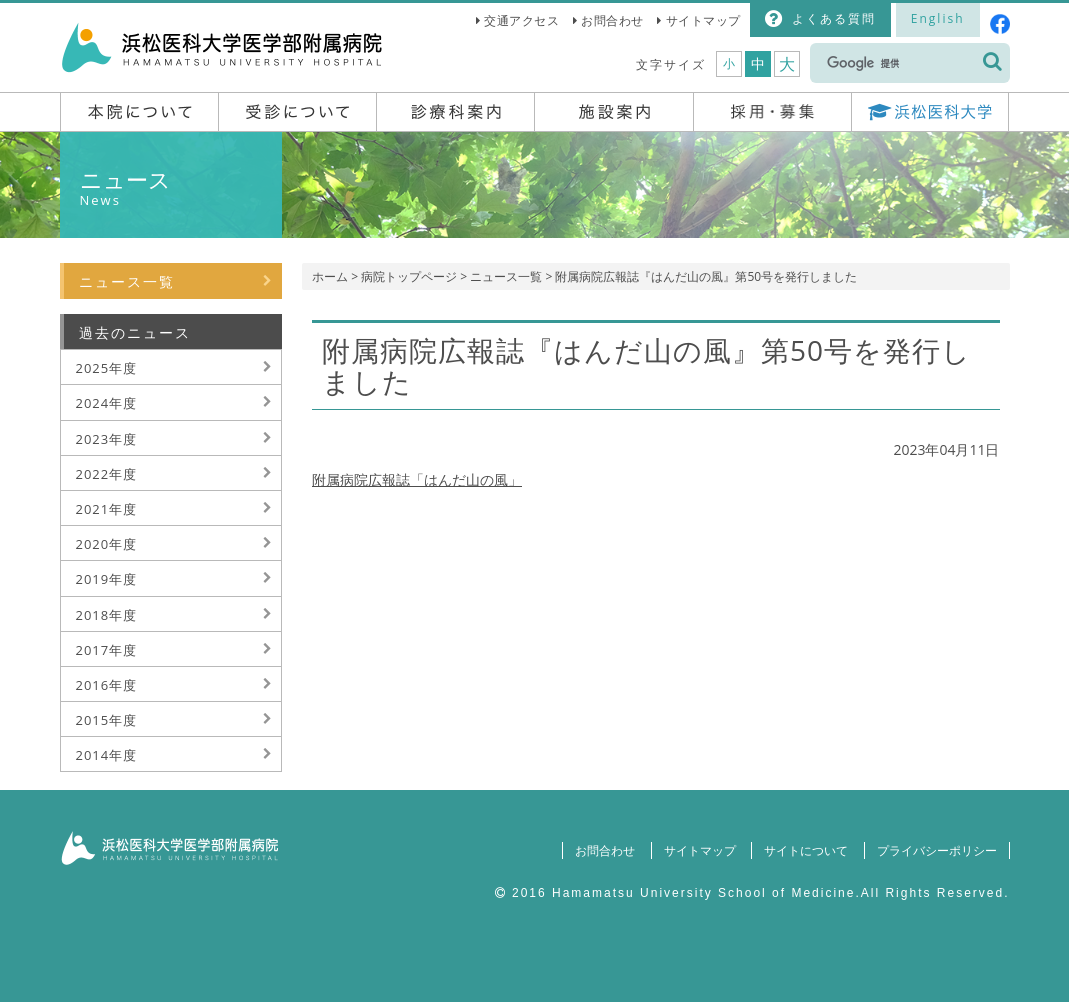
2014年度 (107, 755)
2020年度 (107, 544)
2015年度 (107, 720)
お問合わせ (612, 20)
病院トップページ (409, 276)
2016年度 (107, 685)
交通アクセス (521, 20)
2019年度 (107, 579)
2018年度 (107, 615)
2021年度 (107, 509)
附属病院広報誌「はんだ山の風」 (417, 479)
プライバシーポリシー (937, 850)
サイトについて (806, 850)
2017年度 (107, 650)
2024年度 (107, 403)
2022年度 (107, 474)
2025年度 (107, 368)
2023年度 (107, 439)
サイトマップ (703, 20)
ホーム (330, 276)
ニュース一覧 (506, 276)
